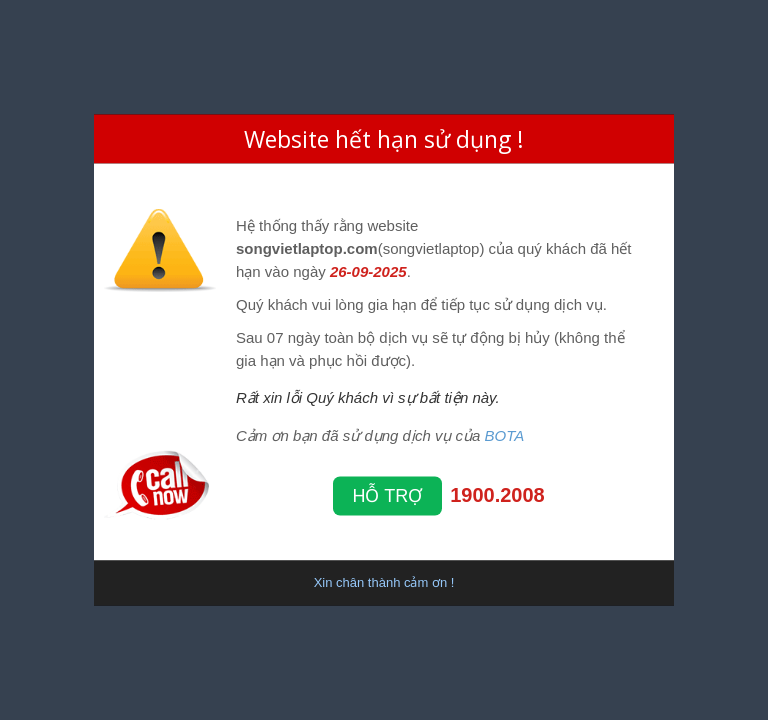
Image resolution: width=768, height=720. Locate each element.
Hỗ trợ (388, 495)
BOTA (505, 434)
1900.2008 (497, 494)
